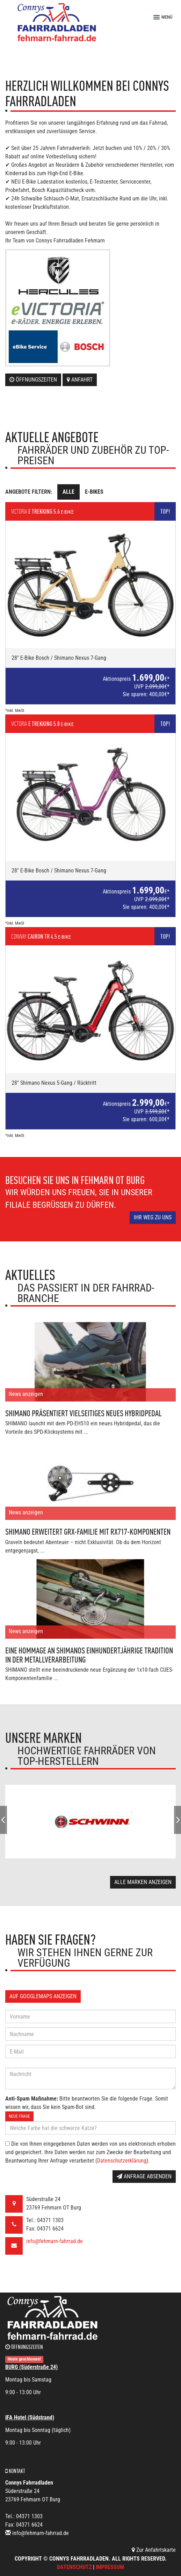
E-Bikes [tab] (94, 491)
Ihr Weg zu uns (153, 1217)
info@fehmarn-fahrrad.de (54, 2241)
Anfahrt (80, 379)
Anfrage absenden (144, 2176)
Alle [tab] (68, 491)
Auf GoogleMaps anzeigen (43, 1996)
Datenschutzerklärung (121, 2160)
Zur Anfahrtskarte (154, 2550)
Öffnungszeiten (33, 379)
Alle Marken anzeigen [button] (143, 1882)
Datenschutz (74, 2567)
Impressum (110, 2567)
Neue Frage (19, 2116)
